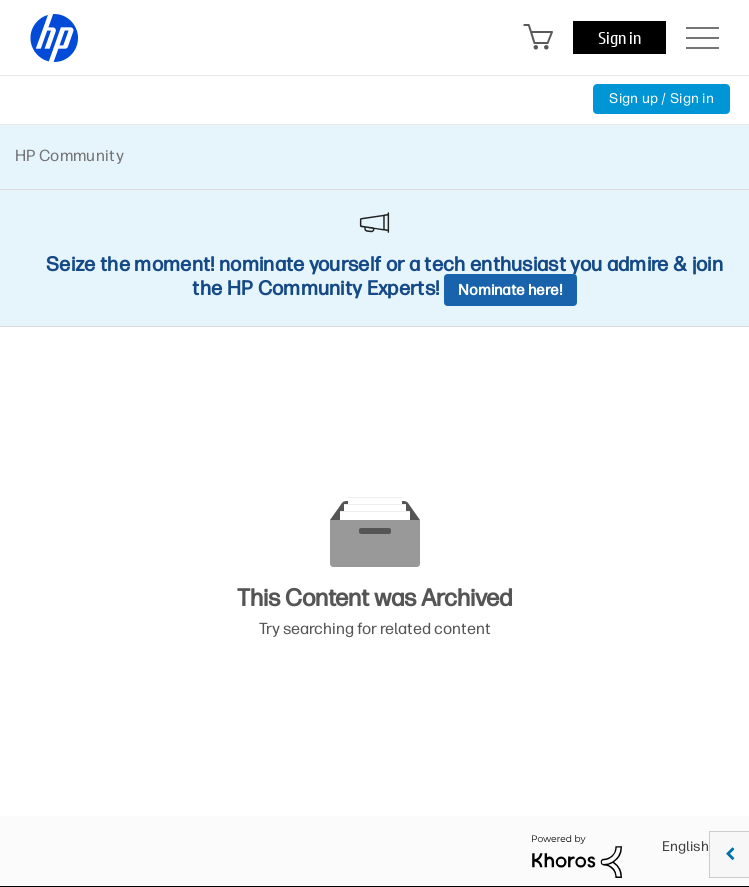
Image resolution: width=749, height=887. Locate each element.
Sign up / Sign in (661, 98)
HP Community (69, 155)
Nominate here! (510, 290)
